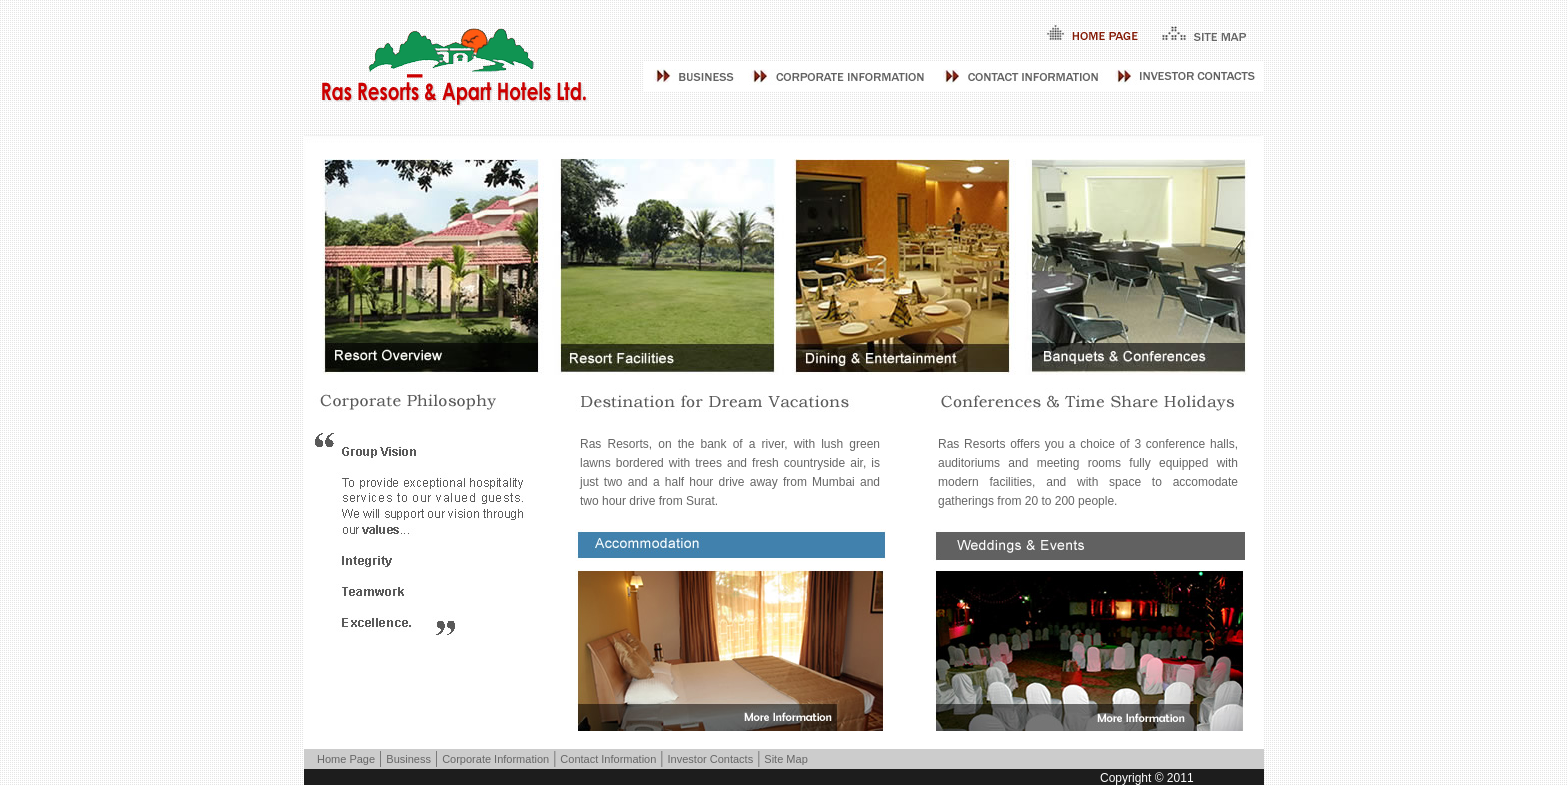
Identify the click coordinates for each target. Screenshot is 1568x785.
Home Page (346, 759)
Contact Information (608, 759)
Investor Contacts (711, 759)
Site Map (785, 759)
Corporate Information (495, 759)
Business (408, 759)
